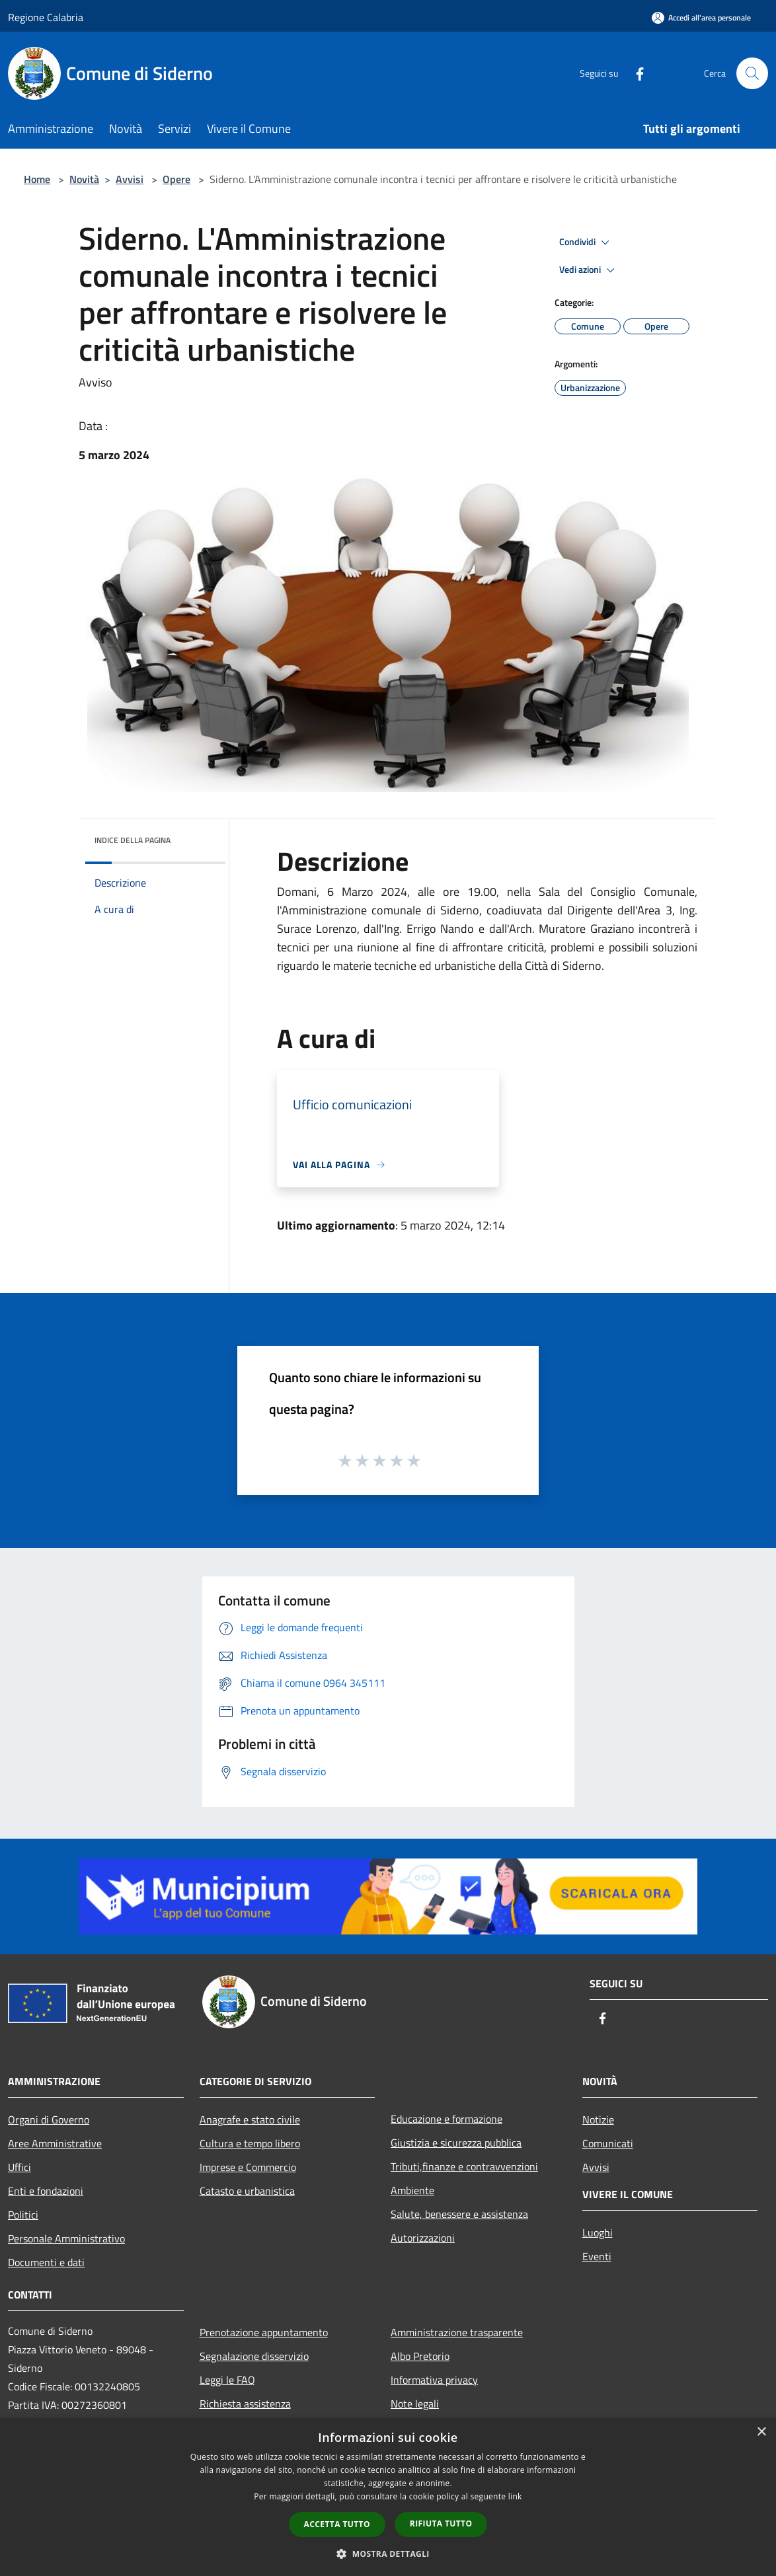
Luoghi (597, 2232)
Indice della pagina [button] (133, 840)
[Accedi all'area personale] (701, 17)
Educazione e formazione (446, 2119)
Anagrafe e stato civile (250, 2119)
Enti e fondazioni (45, 2191)
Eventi (596, 2256)
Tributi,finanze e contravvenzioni (464, 2166)
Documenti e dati (46, 2262)
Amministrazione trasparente (457, 2332)
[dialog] (388, 2497)
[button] (388, 2553)
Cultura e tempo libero (250, 2143)
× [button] (761, 2432)
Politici (23, 2215)
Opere (176, 179)
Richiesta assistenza (245, 2403)
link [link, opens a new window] (515, 2496)
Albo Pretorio (420, 2356)
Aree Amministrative (55, 2143)
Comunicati (607, 2143)
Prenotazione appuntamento (264, 2332)
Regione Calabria (45, 17)
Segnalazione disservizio (254, 2356)
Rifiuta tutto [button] (441, 2523)
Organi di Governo (48, 2119)
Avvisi (129, 179)
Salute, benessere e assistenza (459, 2214)
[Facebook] (634, 73)
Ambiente (412, 2190)
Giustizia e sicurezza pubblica (456, 2143)
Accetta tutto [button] (337, 2524)
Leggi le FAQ (227, 2380)
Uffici (19, 2167)
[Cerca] (752, 73)
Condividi (586, 242)
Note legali (415, 2403)
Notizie (598, 2119)
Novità (84, 179)
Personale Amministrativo (66, 2238)
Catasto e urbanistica (247, 2191)
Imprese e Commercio (248, 2167)
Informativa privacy (434, 2380)
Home (37, 179)
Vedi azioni (589, 270)
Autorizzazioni (423, 2238)
